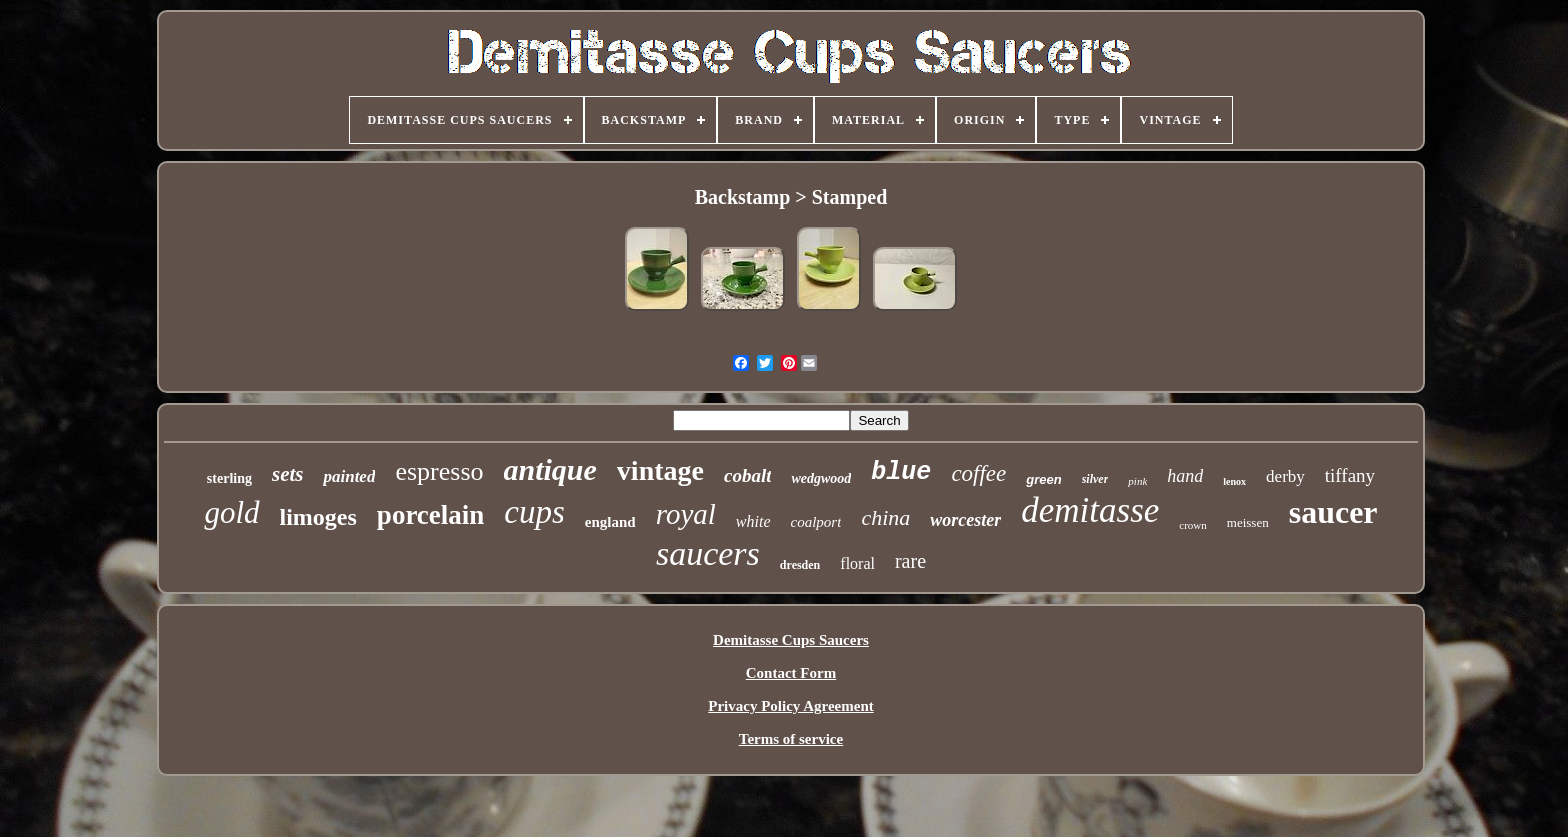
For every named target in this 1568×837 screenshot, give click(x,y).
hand (1185, 476)
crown (1193, 525)
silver (1095, 479)
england (610, 522)
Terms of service (791, 739)
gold (231, 512)
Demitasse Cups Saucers (791, 640)
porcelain (431, 515)
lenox (1234, 481)
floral (857, 563)
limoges (318, 517)
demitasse (1090, 510)
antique (550, 469)
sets (288, 474)
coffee (978, 473)
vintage (660, 470)
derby (1285, 476)
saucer (1333, 512)
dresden (800, 565)
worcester (965, 520)
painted (349, 476)
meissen (1248, 522)
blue (901, 472)
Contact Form (791, 673)
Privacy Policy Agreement (791, 706)
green (1043, 479)
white (753, 521)
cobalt (748, 475)
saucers (708, 553)
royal (686, 514)
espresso (439, 471)
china (885, 517)
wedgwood (821, 478)
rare (910, 561)
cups (534, 512)
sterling (229, 478)
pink (1137, 481)
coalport (816, 522)
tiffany (1350, 475)
